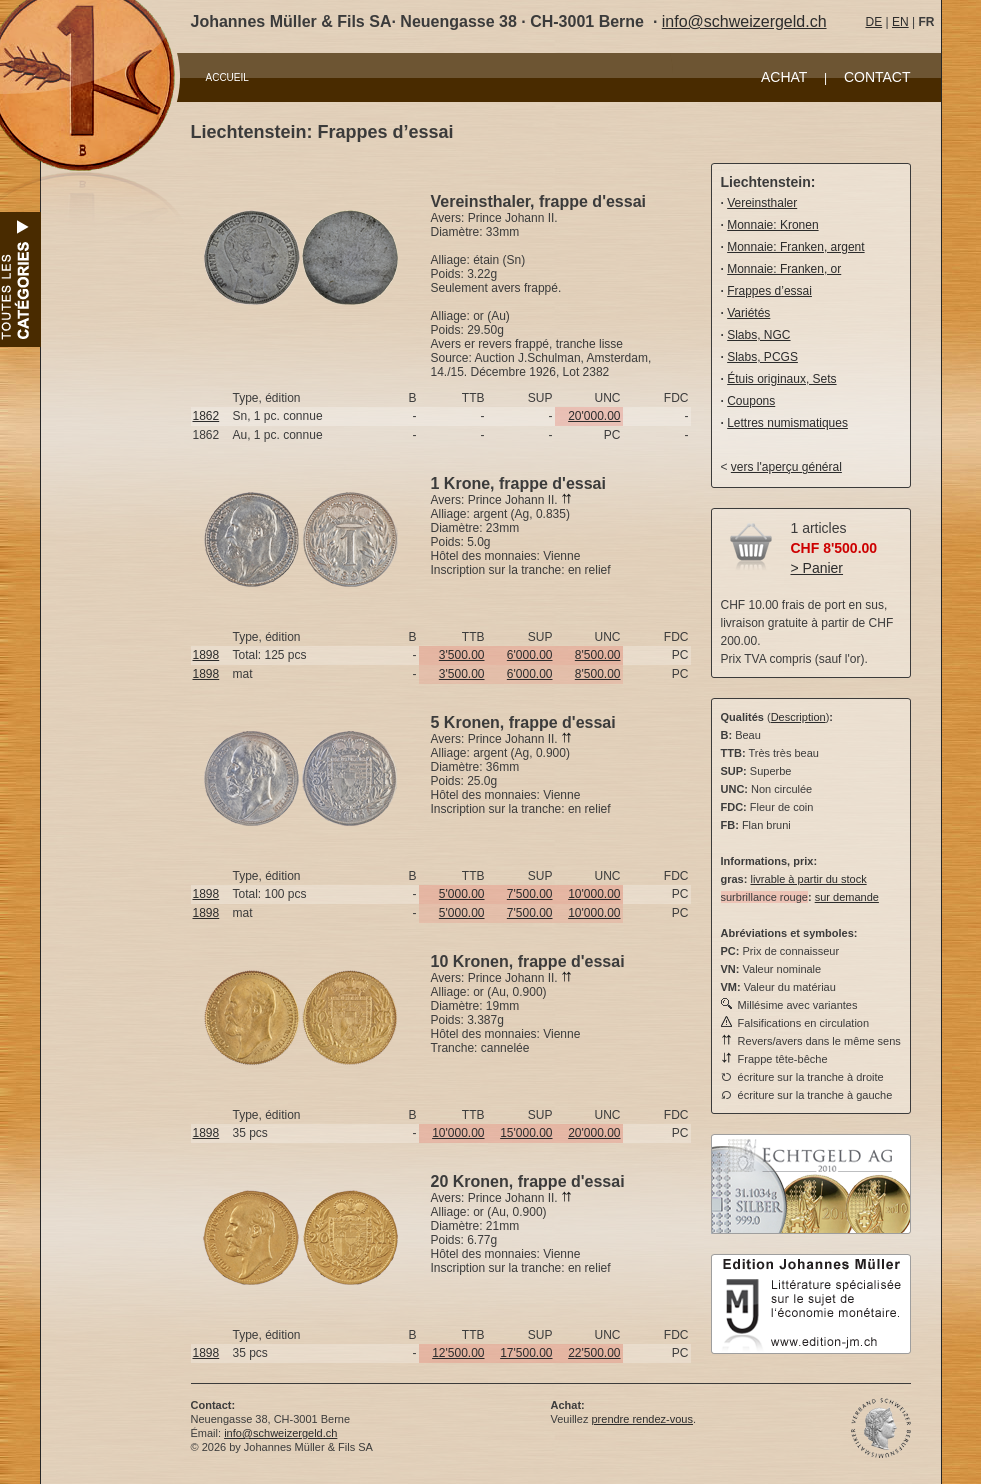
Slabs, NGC (758, 335)
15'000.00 (526, 1133)
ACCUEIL (227, 77)
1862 (206, 416)
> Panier (817, 568)
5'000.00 (462, 894)
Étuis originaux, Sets (781, 379)
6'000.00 (530, 655)
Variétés (748, 313)
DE (874, 22)
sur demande (847, 897)
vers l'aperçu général (786, 467)
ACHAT (784, 77)
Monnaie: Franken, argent (795, 247)
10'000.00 (594, 894)
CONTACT (877, 77)
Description (798, 717)
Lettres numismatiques (787, 423)
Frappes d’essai (769, 291)
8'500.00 (598, 655)
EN (900, 22)
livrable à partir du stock (808, 879)
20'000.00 (594, 416)
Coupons (751, 401)
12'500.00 (458, 1353)
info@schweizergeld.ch (744, 21)
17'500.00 (526, 1353)
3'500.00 (462, 655)
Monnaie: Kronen (772, 225)
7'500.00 (530, 894)
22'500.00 (594, 1353)
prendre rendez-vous (642, 1419)
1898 (206, 655)
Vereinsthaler (762, 203)
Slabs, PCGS (762, 357)
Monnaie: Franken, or (784, 269)
